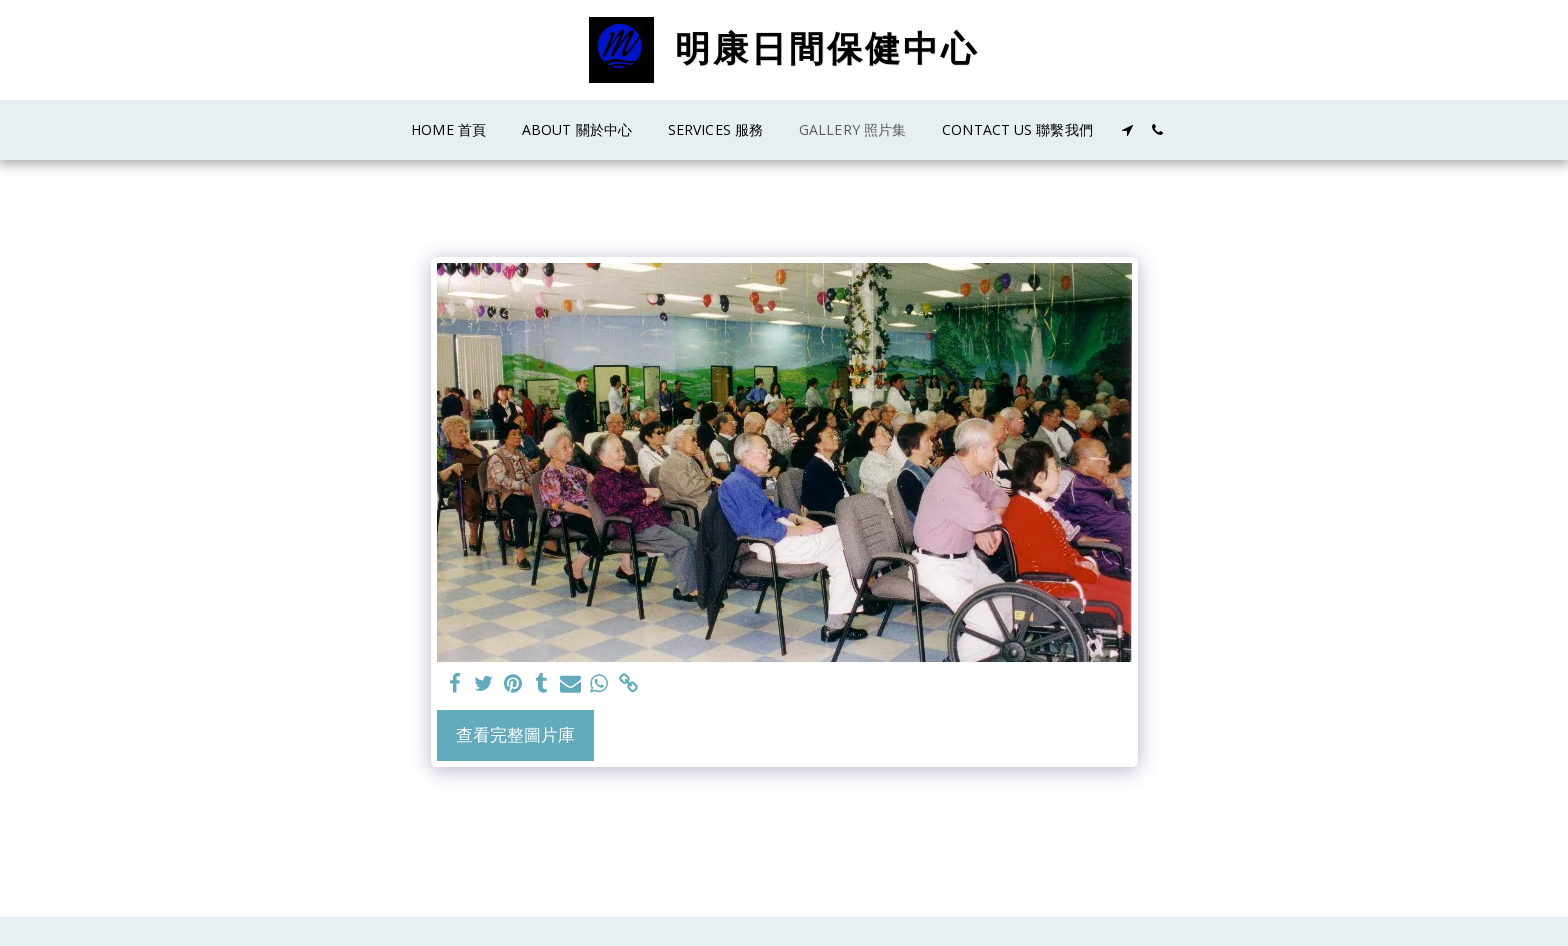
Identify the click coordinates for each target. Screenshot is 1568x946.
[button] (1128, 130)
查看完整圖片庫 (515, 734)
